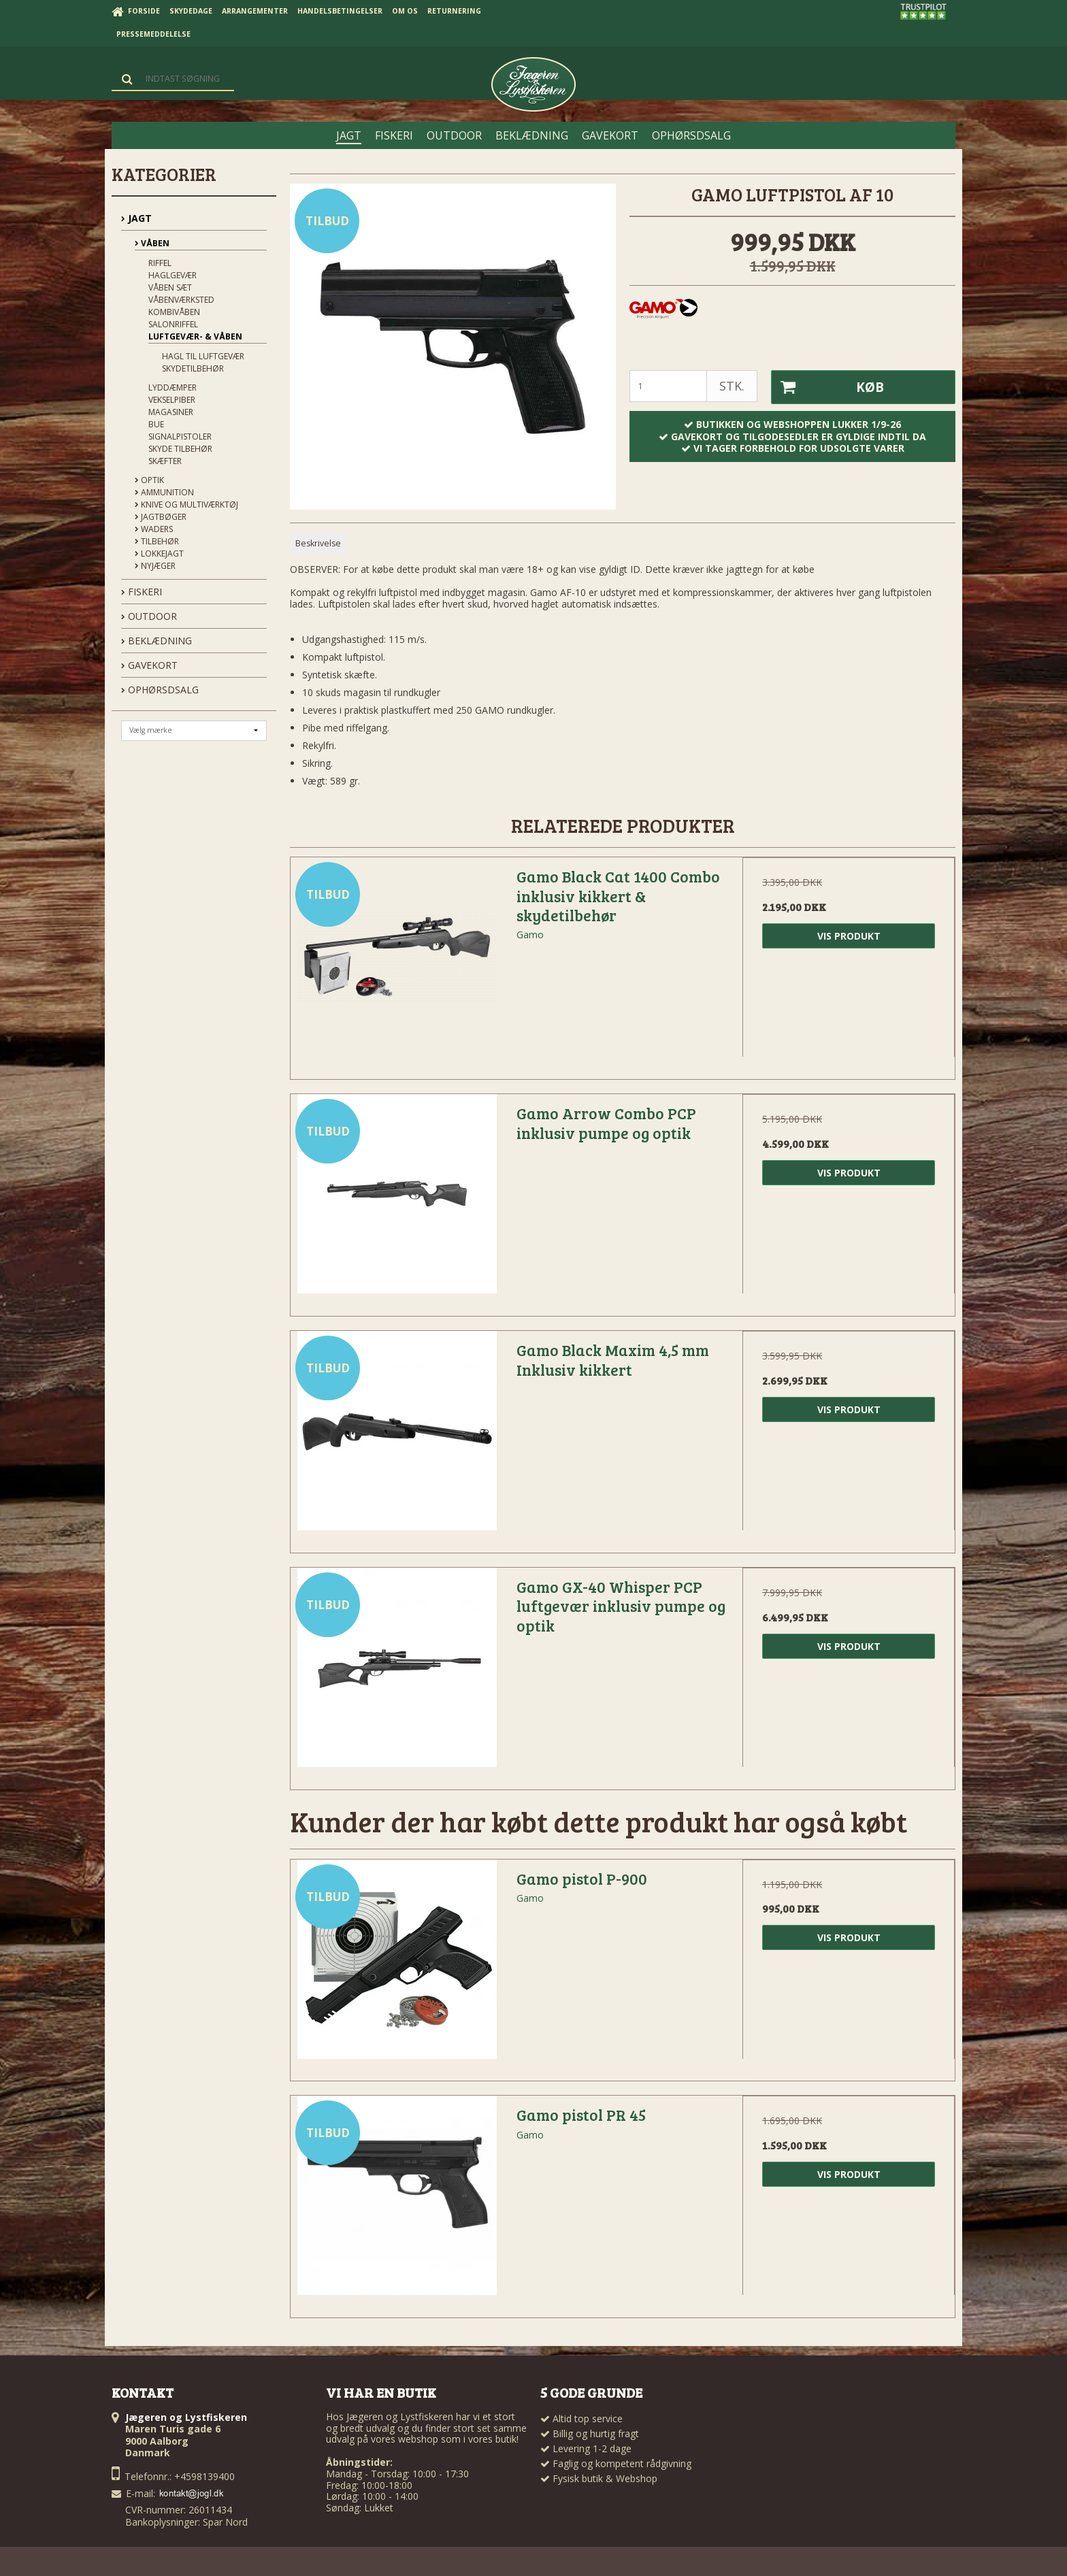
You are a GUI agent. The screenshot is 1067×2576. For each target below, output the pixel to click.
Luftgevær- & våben (195, 336)
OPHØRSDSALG (160, 689)
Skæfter (165, 461)
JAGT (136, 218)
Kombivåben (174, 312)
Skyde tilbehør (180, 449)
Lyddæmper (172, 387)
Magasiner (170, 412)
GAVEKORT (149, 665)
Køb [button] (827, 387)
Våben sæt (170, 287)
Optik (149, 480)
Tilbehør (157, 541)
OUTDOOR (149, 616)
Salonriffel (173, 324)
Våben (152, 243)
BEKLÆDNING (156, 640)
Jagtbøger (160, 517)
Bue (156, 424)
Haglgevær (172, 275)
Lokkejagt (159, 553)
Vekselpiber (171, 400)
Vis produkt (849, 935)
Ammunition (164, 492)
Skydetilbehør (193, 368)
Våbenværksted (181, 300)
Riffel (159, 263)
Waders (154, 529)
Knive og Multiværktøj (186, 504)
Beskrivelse (318, 543)
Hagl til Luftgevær (203, 356)
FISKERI (141, 591)
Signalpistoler (180, 436)
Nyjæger (155, 566)
